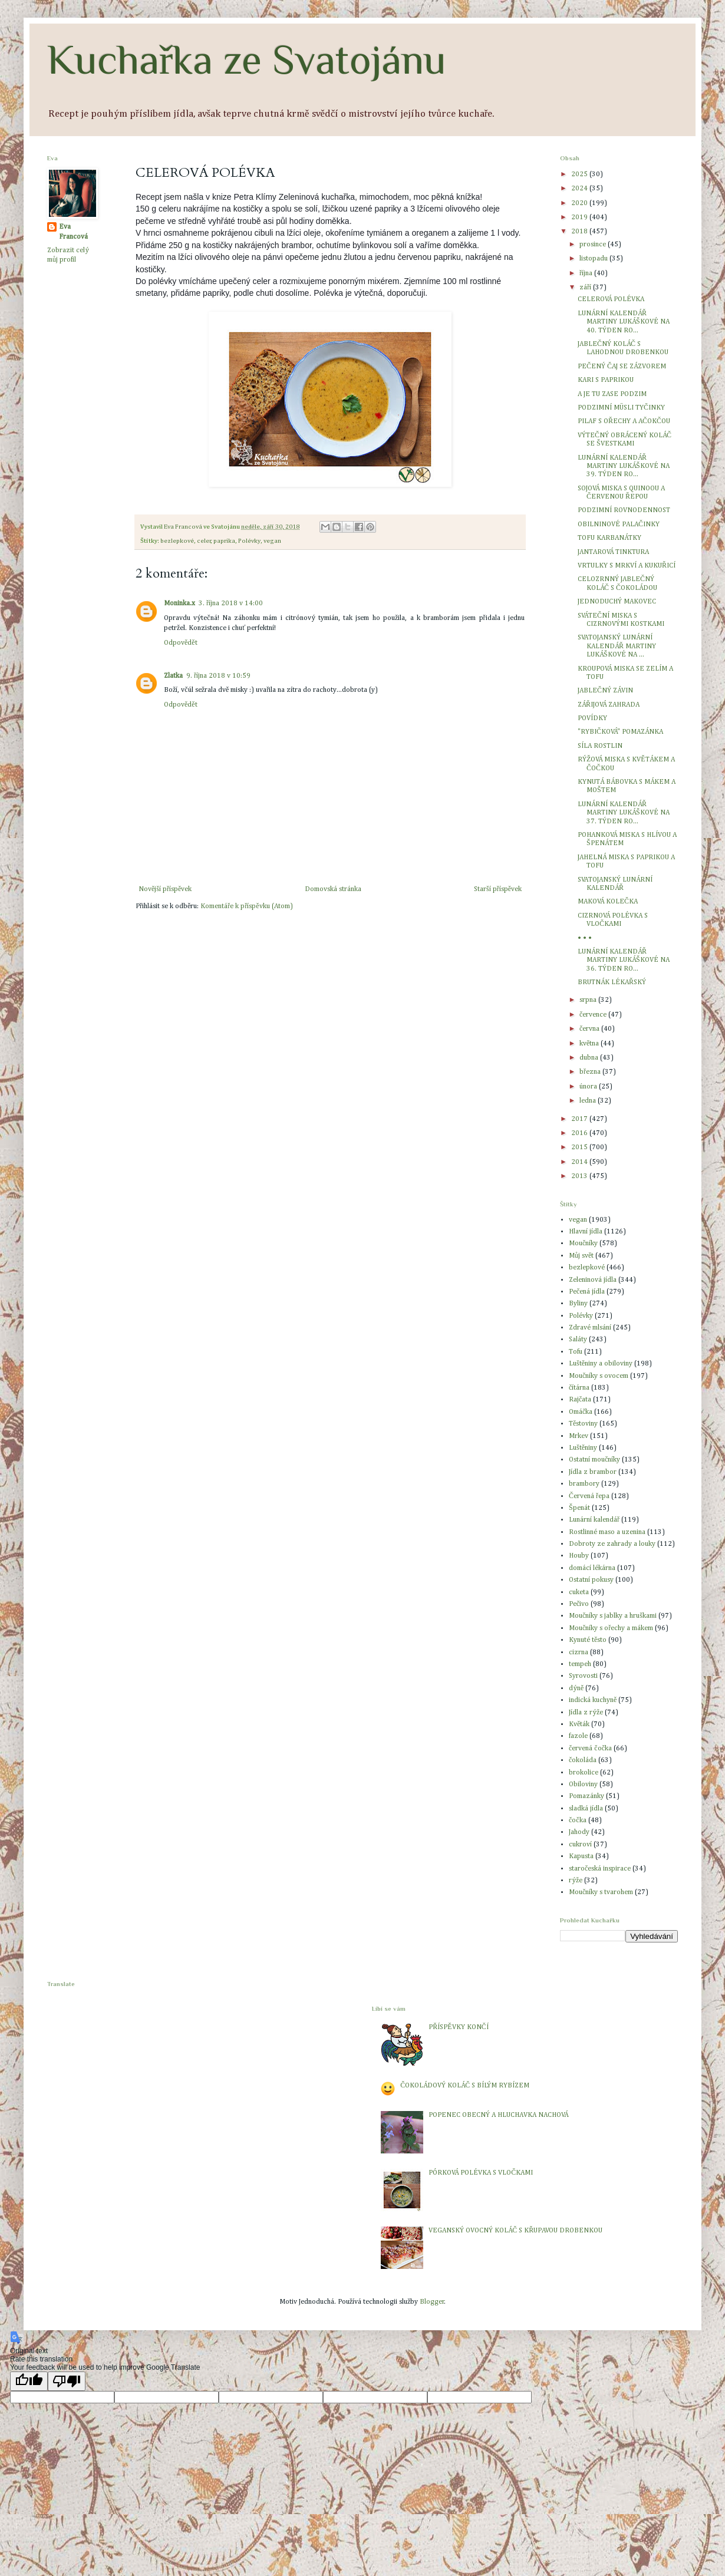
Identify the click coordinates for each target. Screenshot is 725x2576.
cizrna (578, 1652)
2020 (580, 203)
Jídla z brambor (593, 1472)
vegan (272, 541)
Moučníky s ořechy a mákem (611, 1628)
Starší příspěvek (498, 889)
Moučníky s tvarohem (601, 1892)
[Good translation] (29, 2381)
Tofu (575, 1351)
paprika (224, 541)
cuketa (579, 1592)
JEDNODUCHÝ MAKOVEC (617, 601)
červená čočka (590, 1748)
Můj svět (581, 1255)
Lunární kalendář (594, 1519)
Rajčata (580, 1399)
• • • (585, 938)
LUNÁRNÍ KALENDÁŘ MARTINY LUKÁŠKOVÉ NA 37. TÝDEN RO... (624, 813)
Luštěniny (583, 1448)
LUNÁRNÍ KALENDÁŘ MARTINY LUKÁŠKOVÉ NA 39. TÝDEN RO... (624, 466)
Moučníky (583, 1243)
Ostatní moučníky (594, 1459)
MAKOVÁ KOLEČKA (608, 901)
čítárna (579, 1387)
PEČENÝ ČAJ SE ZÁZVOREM (622, 366)
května (590, 1043)
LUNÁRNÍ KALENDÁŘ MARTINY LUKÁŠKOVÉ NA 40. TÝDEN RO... (624, 322)
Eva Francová (73, 231)
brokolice (583, 1772)
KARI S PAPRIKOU (606, 380)
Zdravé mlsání (590, 1327)
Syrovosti (583, 1676)
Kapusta (581, 1856)
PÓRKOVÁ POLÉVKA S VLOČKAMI (481, 2172)
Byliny (578, 1303)
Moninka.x (179, 603)
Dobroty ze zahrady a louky (612, 1544)
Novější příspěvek (165, 889)
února (589, 1086)
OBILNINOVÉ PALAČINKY (619, 524)
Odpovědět (180, 643)
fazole (578, 1736)
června (590, 1029)
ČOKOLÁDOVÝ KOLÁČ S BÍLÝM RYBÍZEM (464, 2085)
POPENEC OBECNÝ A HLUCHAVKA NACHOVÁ (498, 2115)
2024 (580, 188)
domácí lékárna (592, 1568)
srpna (588, 1000)
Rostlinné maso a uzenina (607, 1532)
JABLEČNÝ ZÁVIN (605, 690)
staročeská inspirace (600, 1868)
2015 (580, 1147)
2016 (580, 1133)
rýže (575, 1880)
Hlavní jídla (585, 1231)
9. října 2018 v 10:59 (218, 676)
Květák (579, 1724)
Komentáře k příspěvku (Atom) (246, 906)
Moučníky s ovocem (598, 1376)
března (590, 1072)
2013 (580, 1176)
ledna (588, 1100)
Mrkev (578, 1436)
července (593, 1014)
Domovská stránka (333, 889)
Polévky (249, 541)
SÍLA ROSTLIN (600, 746)
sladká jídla (586, 1808)
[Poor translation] (66, 2381)
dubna (589, 1057)
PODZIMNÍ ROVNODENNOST (624, 510)
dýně (576, 1688)
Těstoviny (583, 1423)
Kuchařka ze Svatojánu (246, 60)
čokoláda (583, 1760)
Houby (579, 1555)
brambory (584, 1483)
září (586, 287)
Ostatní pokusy (591, 1580)
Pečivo (579, 1604)
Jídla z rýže (586, 1712)
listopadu (594, 258)
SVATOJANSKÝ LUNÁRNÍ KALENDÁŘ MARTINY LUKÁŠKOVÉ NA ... (617, 646)
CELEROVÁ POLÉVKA (611, 299)
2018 (580, 231)
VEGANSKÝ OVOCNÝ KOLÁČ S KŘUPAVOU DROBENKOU (515, 2230)
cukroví (580, 1844)
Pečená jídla (587, 1291)
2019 (580, 217)
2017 (580, 1119)
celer (204, 541)
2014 (580, 1162)
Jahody (579, 1832)
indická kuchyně (593, 1700)
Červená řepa (589, 1496)
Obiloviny (583, 1784)
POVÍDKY (592, 718)
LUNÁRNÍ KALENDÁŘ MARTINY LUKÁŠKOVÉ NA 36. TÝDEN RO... (624, 960)
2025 (580, 174)
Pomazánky (586, 1796)
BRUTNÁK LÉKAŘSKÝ (612, 982)
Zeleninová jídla (593, 1280)
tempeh (580, 1664)
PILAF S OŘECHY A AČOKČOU (624, 421)
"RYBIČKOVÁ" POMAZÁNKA (620, 731)
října (586, 273)
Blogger (432, 2301)
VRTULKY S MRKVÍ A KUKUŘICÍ (626, 565)
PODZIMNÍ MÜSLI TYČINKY (621, 407)
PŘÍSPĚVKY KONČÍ (458, 2027)
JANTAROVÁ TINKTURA (613, 552)
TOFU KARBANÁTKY (609, 538)
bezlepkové (177, 541)
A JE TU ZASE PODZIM (612, 394)
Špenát (579, 1508)
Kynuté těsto (588, 1640)
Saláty (578, 1339)
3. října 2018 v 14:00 (231, 603)
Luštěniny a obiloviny (600, 1363)
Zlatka (173, 676)
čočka (577, 1820)
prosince (593, 244)
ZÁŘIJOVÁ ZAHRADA (609, 704)
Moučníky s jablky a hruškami (613, 1616)
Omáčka (580, 1412)
